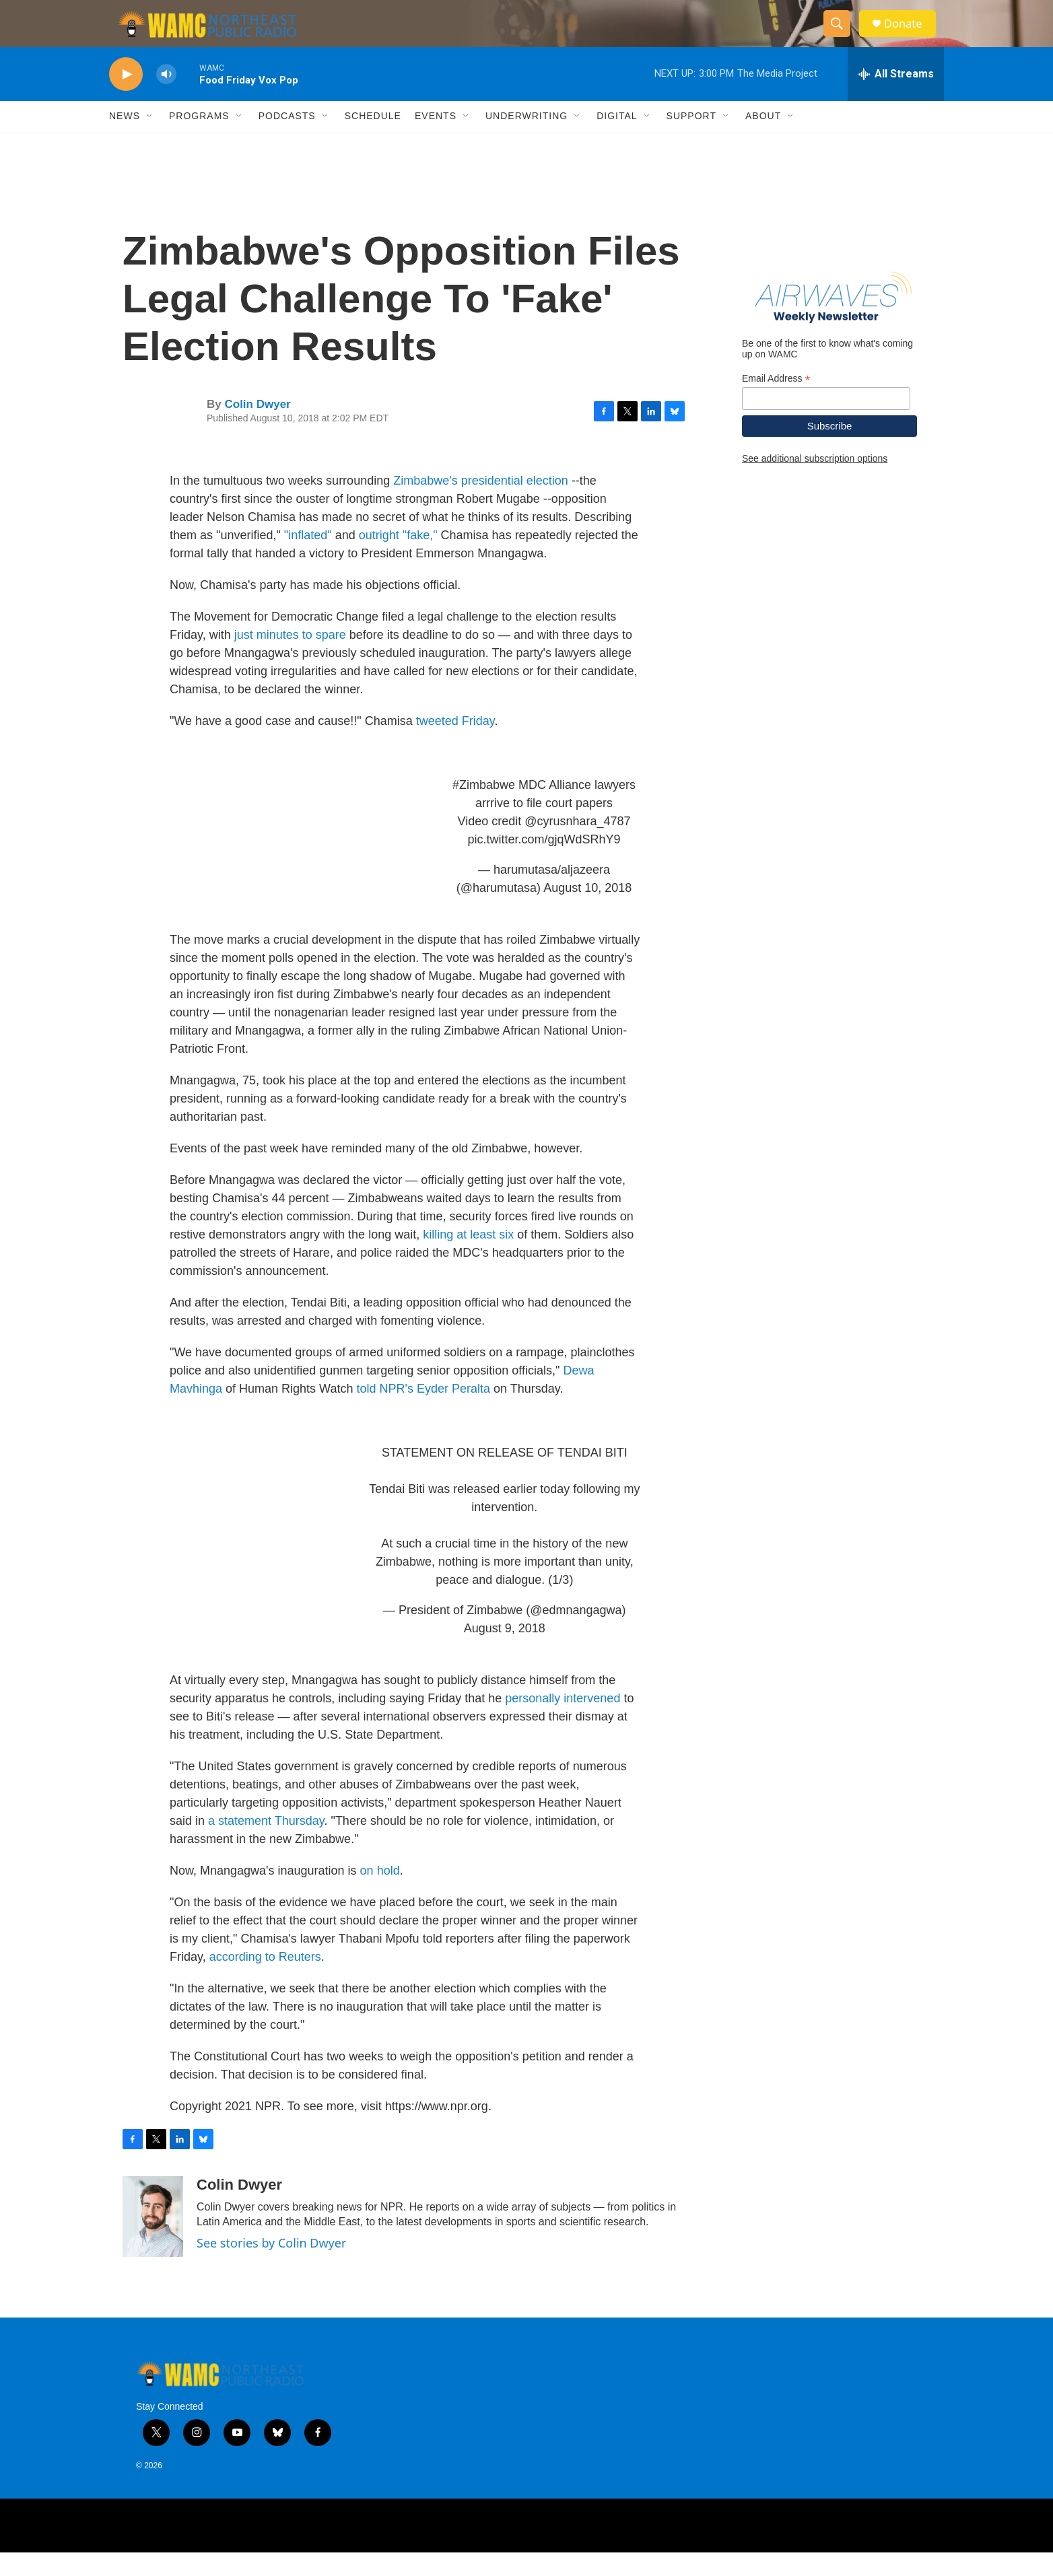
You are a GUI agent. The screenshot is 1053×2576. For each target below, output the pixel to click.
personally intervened (562, 1722)
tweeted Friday (455, 744)
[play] (126, 98)
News (124, 140)
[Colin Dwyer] (153, 2240)
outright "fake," (400, 558)
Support (691, 140)
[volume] (166, 98)
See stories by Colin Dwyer (271, 2266)
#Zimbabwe (483, 808)
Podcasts (287, 140)
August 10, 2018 (587, 911)
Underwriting (526, 140)
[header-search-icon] (841, 35)
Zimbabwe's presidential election (480, 504)
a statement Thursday (266, 1844)
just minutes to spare (290, 658)
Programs (199, 140)
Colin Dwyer (257, 427)
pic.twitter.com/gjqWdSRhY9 (543, 863)
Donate (909, 35)
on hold (380, 1894)
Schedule (373, 140)
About (763, 140)
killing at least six (468, 1258)
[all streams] (896, 98)
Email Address (776, 402)
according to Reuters (265, 1980)
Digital (617, 140)
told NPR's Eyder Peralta (423, 1412)
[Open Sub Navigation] (150, 140)
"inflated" (308, 558)
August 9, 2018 (504, 1652)
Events (435, 140)
